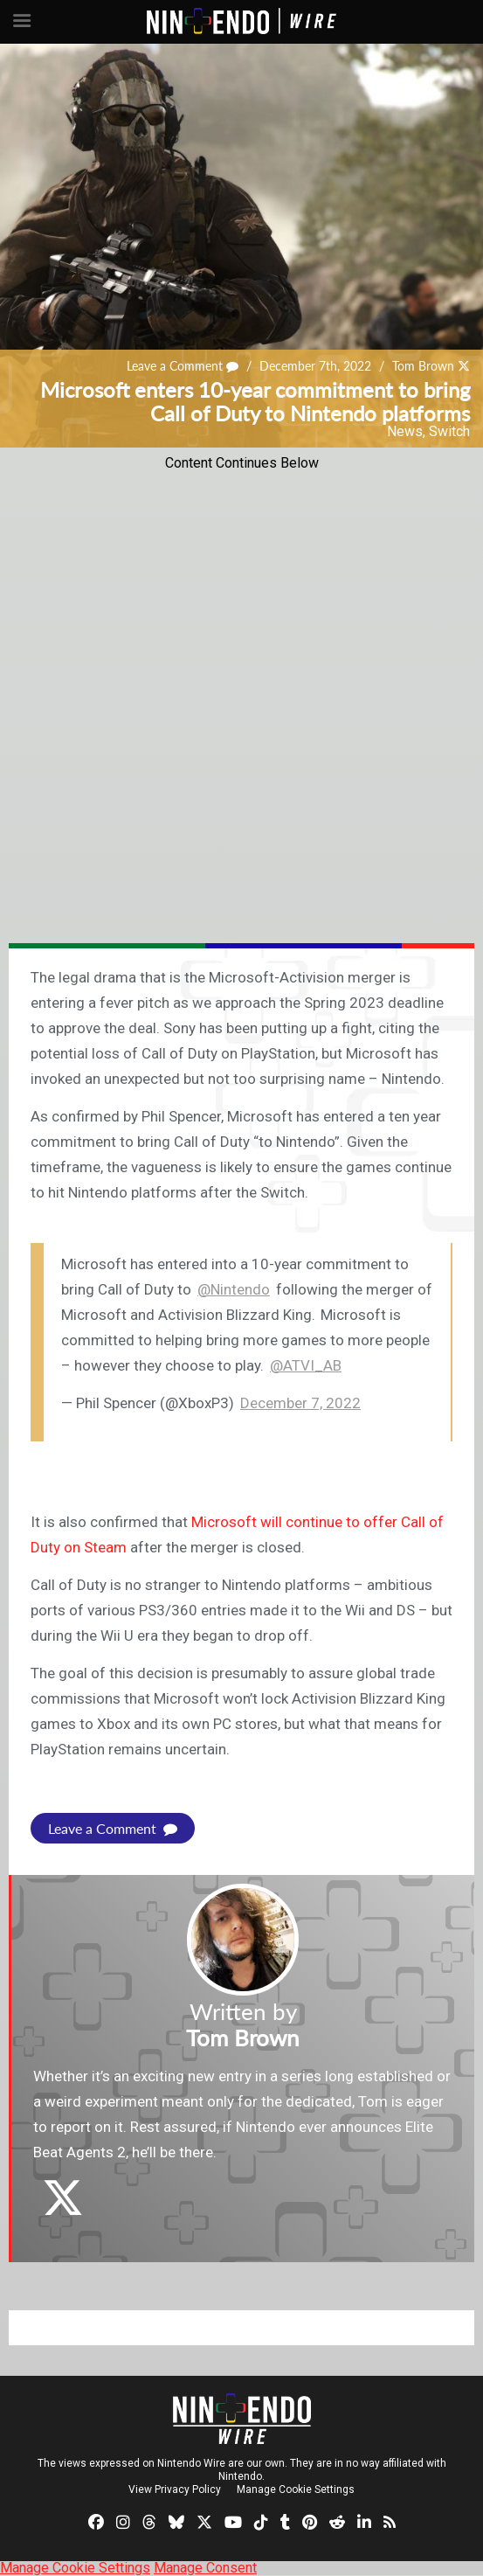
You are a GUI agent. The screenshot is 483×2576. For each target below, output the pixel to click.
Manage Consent (205, 2567)
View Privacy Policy (174, 2489)
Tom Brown (423, 365)
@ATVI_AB (306, 1365)
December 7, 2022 (300, 1403)
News (405, 431)
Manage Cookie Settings (296, 2489)
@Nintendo (233, 1289)
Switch (449, 431)
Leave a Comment (182, 365)
